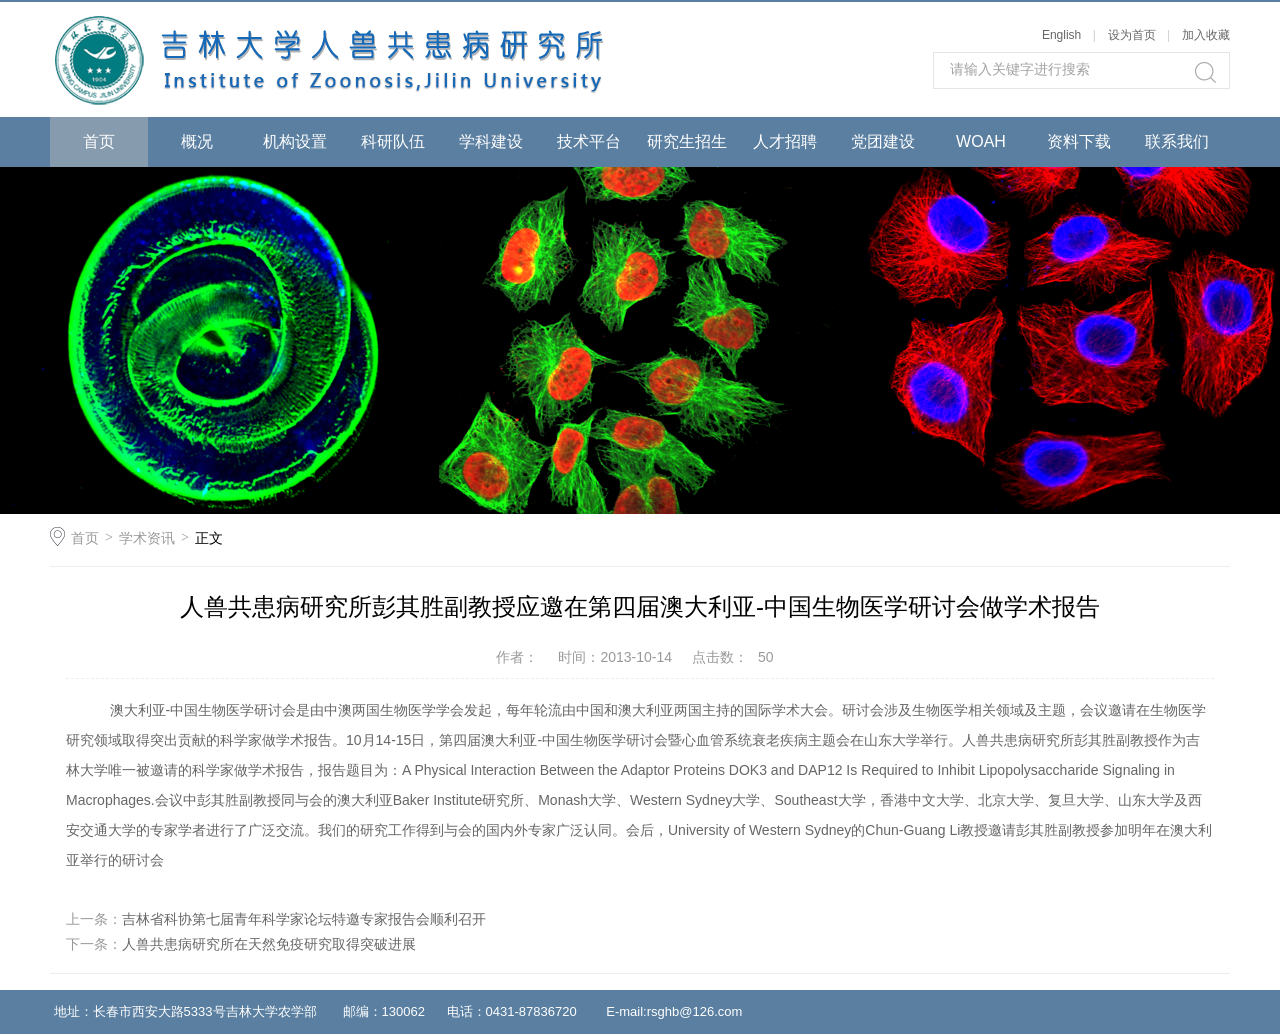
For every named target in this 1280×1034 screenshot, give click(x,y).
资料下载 (1079, 141)
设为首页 (1132, 35)
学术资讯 (147, 538)
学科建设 (491, 141)
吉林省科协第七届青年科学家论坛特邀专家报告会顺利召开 (304, 919)
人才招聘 (785, 141)
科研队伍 (393, 141)
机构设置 (295, 141)
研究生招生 (687, 141)
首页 (99, 141)
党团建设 (883, 141)
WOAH (981, 141)
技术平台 (589, 141)
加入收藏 (1206, 35)
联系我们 (1177, 141)
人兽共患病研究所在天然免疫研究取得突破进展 (269, 944)
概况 (197, 141)
